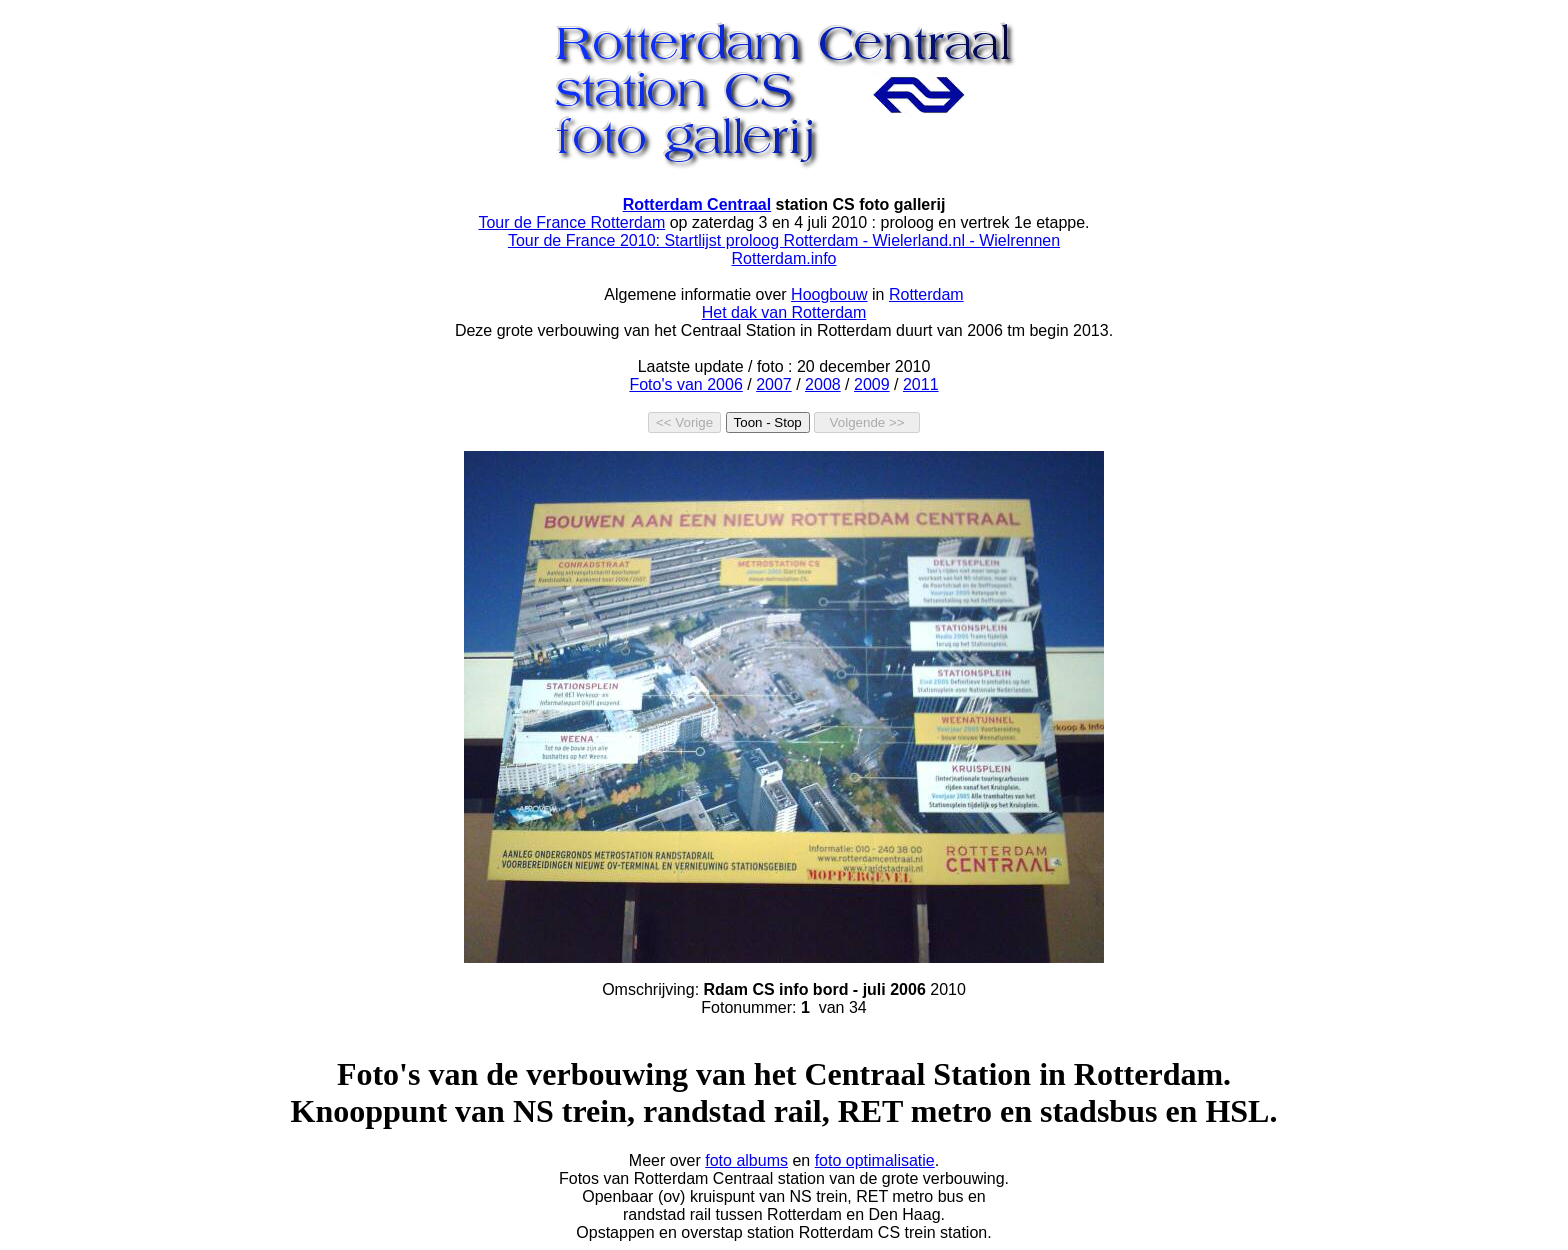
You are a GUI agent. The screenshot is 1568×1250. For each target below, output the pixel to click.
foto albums (746, 1160)
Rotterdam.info (784, 258)
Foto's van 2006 (685, 384)
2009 (872, 384)
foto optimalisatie (875, 1160)
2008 (823, 384)
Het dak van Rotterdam (784, 312)
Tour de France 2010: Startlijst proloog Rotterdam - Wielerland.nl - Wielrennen (784, 240)
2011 (921, 384)
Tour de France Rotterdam (571, 222)
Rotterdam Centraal (697, 204)
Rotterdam (926, 294)
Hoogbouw (829, 294)
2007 (774, 384)
